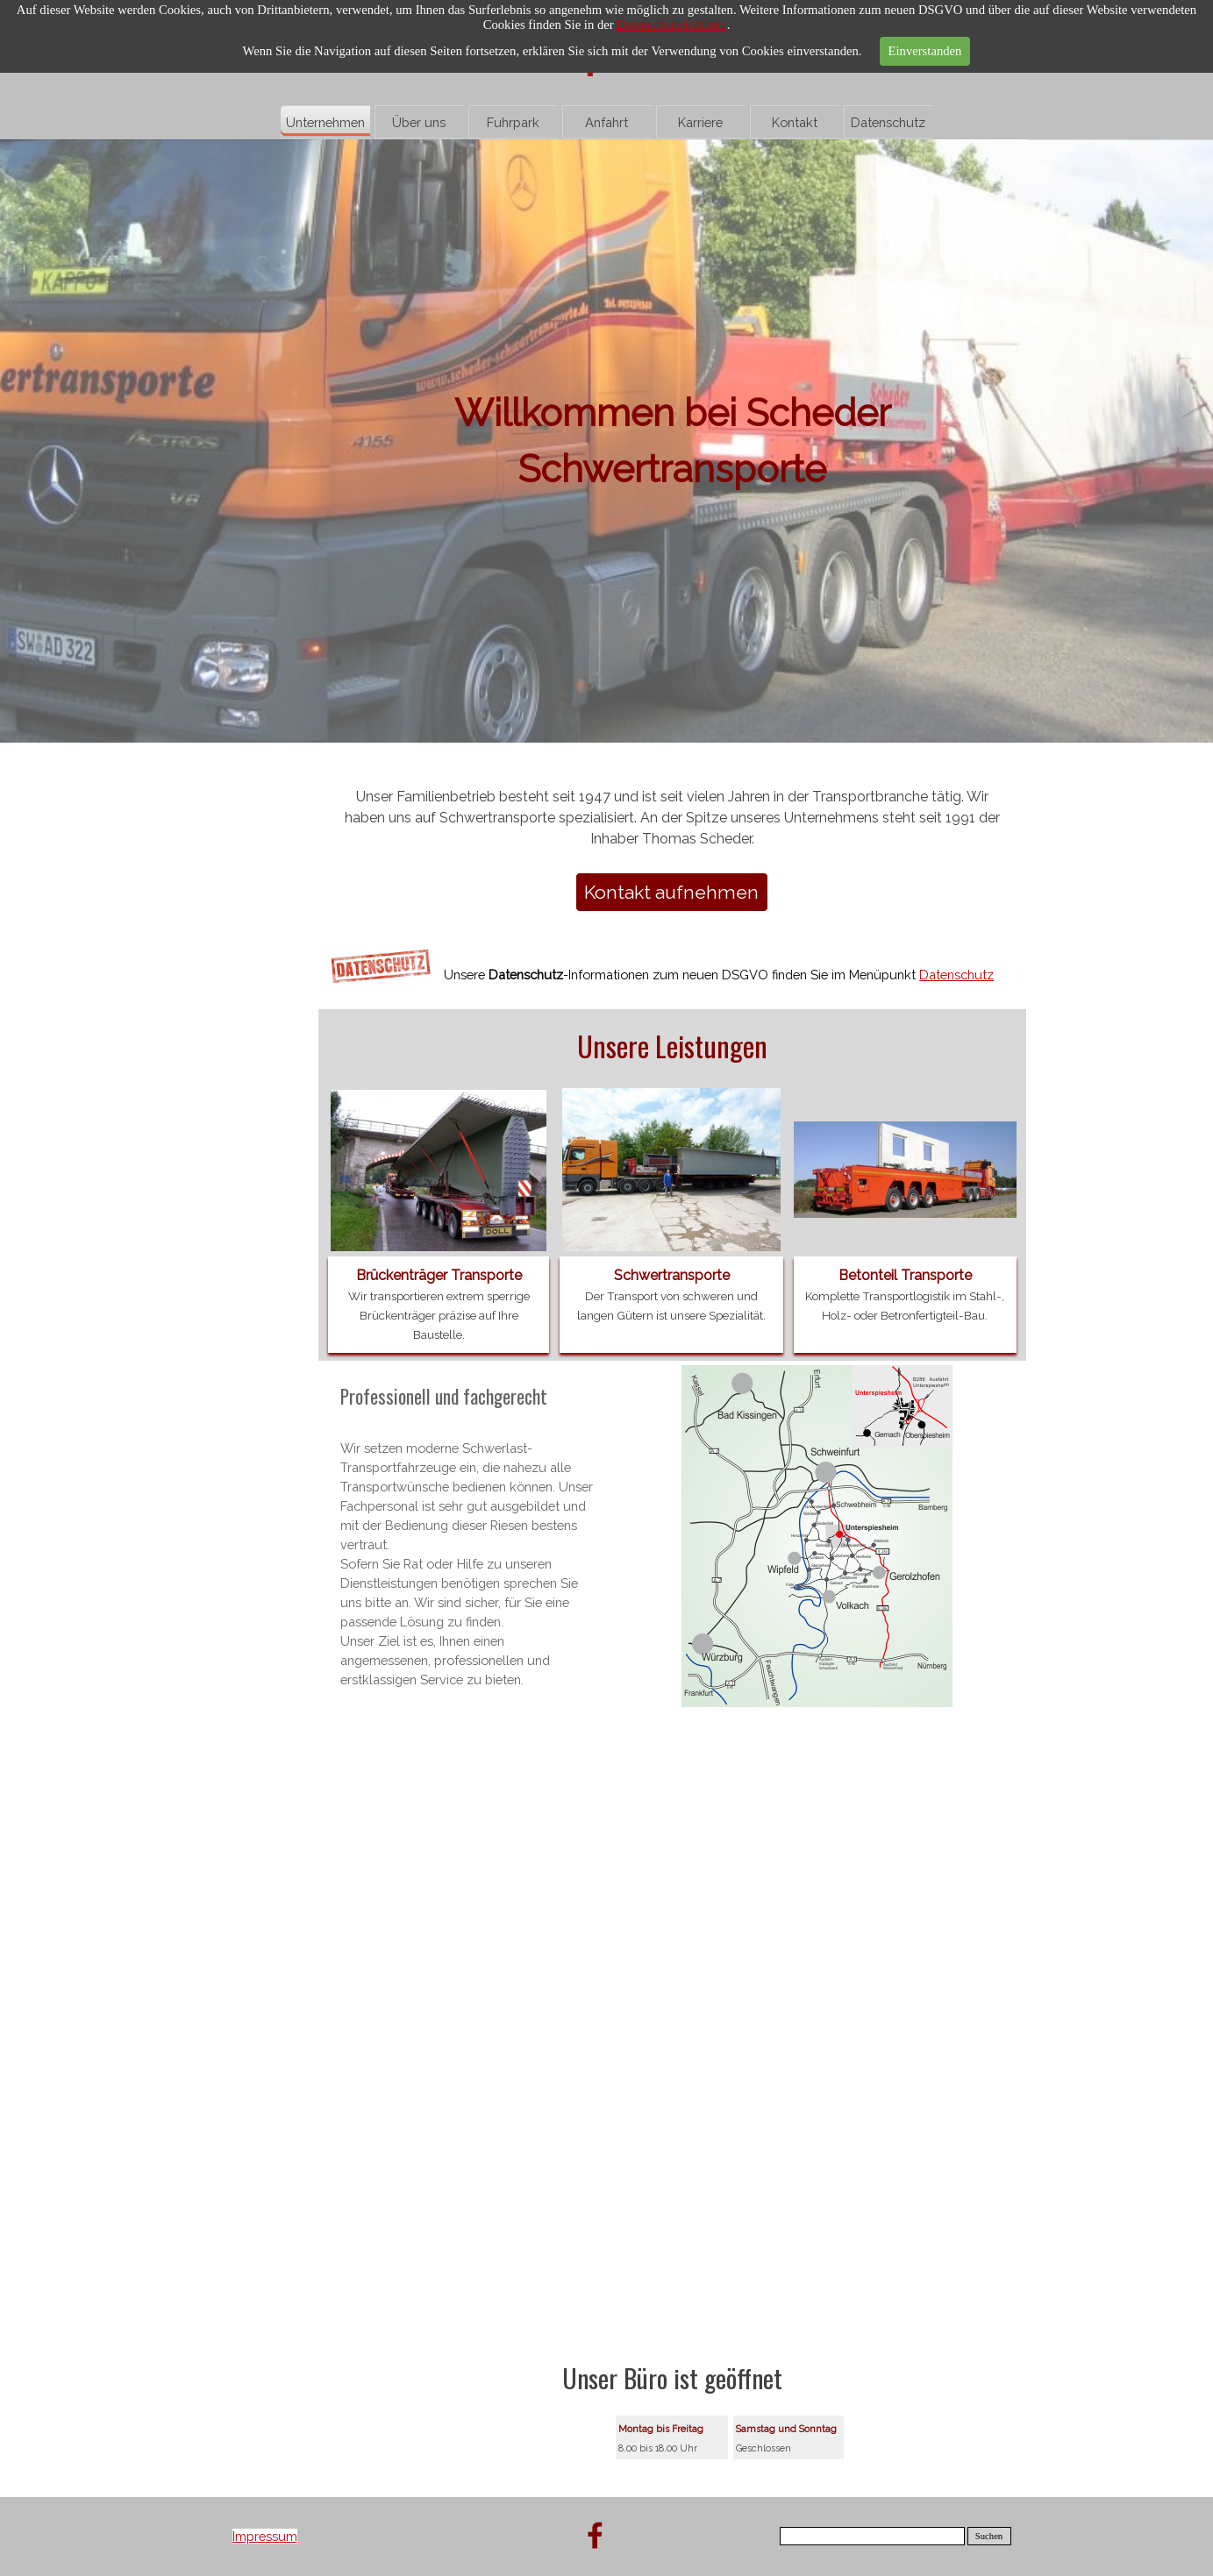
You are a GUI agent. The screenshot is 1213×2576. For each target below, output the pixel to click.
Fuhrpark (513, 122)
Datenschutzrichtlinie (671, 25)
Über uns (419, 122)
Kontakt (794, 122)
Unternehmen (325, 122)
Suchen (989, 2536)
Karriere (700, 122)
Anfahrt (606, 122)
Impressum (264, 2536)
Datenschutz (888, 122)
